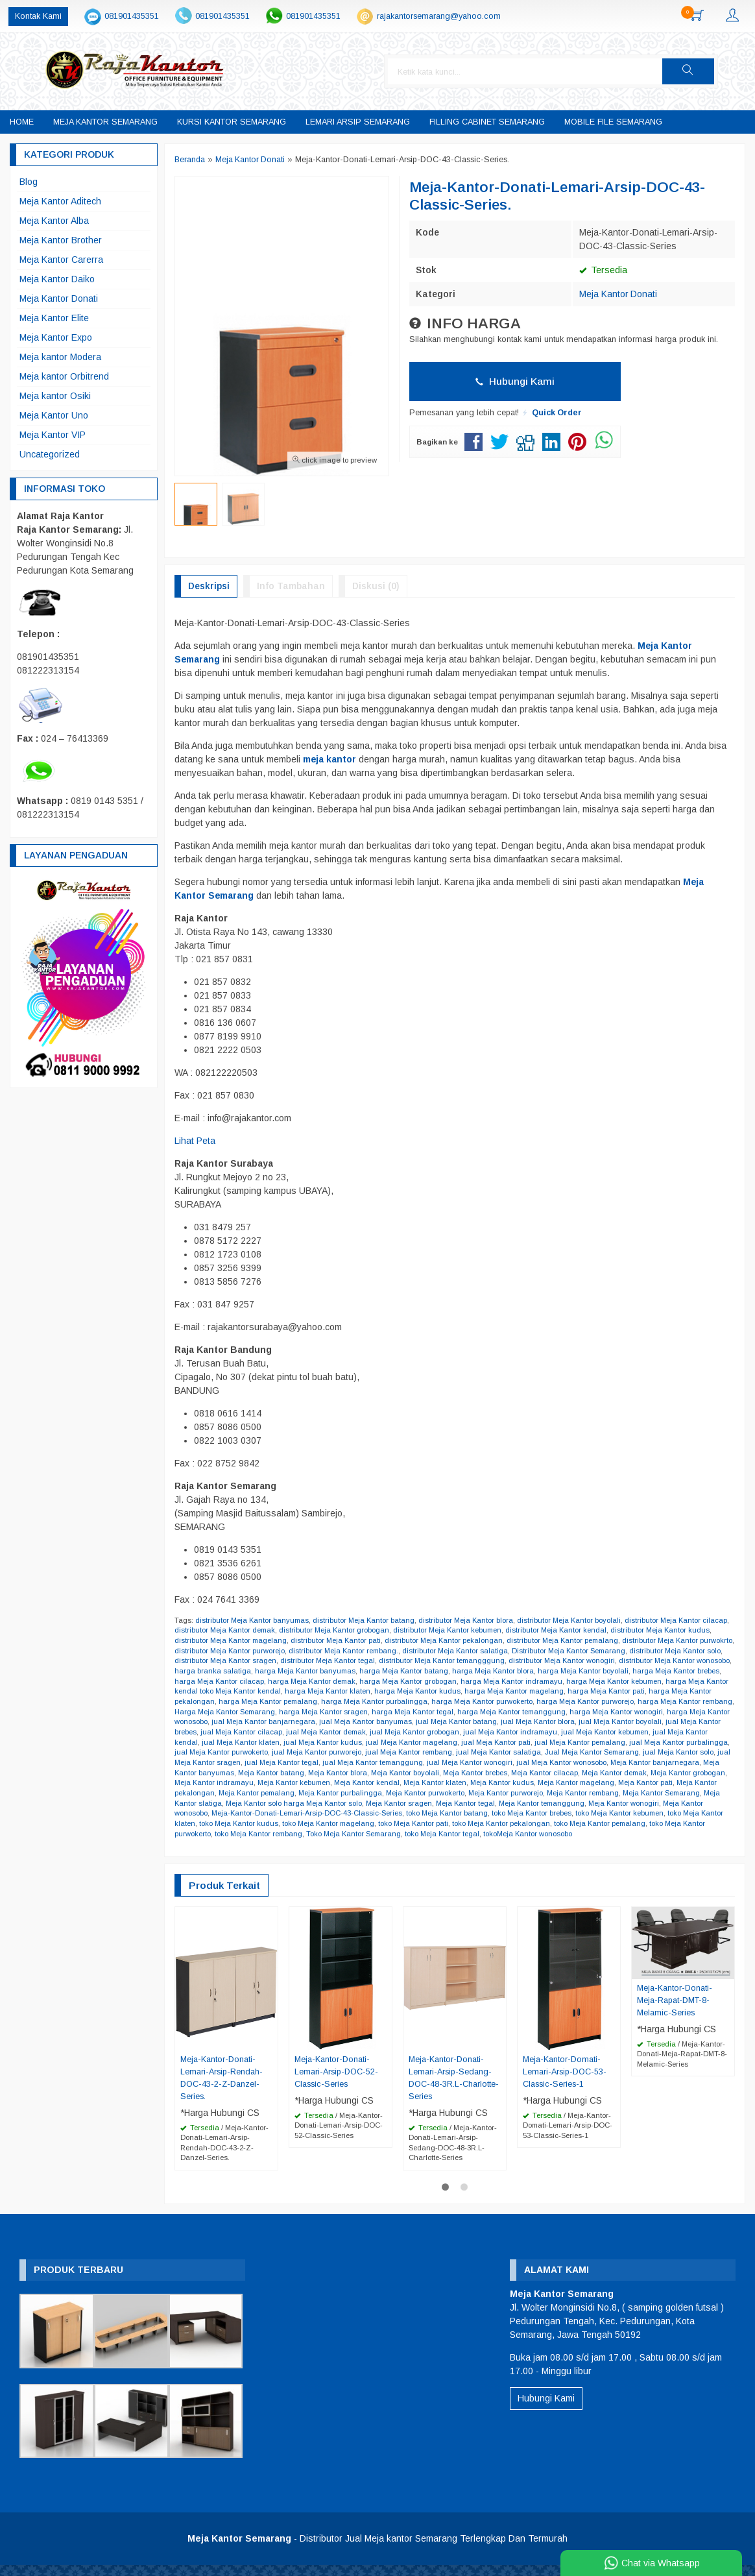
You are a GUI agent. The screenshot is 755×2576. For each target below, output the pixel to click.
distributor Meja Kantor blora (469, 1620)
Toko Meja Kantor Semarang (582, 1834)
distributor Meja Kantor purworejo (267, 1651)
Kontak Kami (38, 16)
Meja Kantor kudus (689, 1783)
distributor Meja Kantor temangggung (488, 1661)
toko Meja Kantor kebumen (290, 1823)
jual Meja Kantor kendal (310, 1742)
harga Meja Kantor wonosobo (322, 1722)
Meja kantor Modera (60, 357)
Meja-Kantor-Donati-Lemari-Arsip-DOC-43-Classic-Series (519, 1813)
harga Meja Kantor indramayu (587, 1681)
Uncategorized (49, 454)
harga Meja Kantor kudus (524, 1691)
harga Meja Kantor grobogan (482, 1681)
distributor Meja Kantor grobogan (365, 1630)
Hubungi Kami (515, 381)
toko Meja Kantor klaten (380, 1823)
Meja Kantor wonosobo (380, 1813)
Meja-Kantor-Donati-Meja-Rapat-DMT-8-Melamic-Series (674, 2011)
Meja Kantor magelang (213, 1793)
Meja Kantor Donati (618, 294)
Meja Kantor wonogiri (302, 1813)
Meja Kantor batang (447, 1773)
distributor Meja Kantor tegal (372, 1661)
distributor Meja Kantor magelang (257, 1640)
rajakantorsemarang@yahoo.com (439, 16)
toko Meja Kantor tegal (672, 1834)
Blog (28, 181)
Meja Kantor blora (515, 1773)
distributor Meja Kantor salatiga (495, 1651)
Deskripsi (209, 586)
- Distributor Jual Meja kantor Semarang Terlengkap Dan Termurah (377, 2549)
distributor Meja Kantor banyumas (252, 1620)
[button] (713, 71)
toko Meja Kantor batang (661, 1813)
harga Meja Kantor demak (384, 1681)
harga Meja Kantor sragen (463, 1712)
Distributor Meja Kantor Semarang (611, 1651)
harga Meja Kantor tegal (555, 1712)
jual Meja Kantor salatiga (671, 1752)
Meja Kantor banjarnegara (280, 1773)
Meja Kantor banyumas (369, 1773)
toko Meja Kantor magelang (556, 1823)
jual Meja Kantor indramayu (684, 1732)
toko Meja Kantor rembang (485, 1834)
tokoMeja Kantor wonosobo (219, 1844)
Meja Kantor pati (285, 1793)
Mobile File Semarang (613, 122)
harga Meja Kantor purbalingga (484, 1701)
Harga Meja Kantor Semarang (363, 1712)
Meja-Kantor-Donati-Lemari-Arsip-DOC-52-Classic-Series (336, 2082)
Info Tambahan (291, 586)
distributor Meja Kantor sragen (268, 1661)
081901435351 (131, 16)
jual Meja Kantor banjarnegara (429, 1722)
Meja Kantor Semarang (105, 122)
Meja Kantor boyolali (583, 1773)
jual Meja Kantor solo (294, 1762)
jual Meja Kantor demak (497, 1732)
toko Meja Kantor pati (642, 1823)
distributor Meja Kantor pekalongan (473, 1640)
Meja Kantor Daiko (57, 279)
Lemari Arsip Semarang (358, 122)
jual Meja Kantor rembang (579, 1752)
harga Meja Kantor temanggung (656, 1712)
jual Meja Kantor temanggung (551, 1762)
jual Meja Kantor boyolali (237, 1732)
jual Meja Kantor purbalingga (287, 1752)
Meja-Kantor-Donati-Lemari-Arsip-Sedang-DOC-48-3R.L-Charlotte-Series (454, 2088)
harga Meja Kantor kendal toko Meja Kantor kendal (297, 1691)
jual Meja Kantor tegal (458, 1762)
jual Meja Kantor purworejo (485, 1752)
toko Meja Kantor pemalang (290, 1834)
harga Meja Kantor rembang (259, 1712)
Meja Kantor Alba (54, 220)
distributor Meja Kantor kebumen (480, 1630)
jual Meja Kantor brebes (324, 1732)
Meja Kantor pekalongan (359, 1793)
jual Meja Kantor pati (654, 1742)
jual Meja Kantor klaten (395, 1742)
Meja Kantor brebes (655, 1773)
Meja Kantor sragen (620, 1803)
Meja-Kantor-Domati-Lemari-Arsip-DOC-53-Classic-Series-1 (564, 2082)
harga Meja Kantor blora (557, 1671)
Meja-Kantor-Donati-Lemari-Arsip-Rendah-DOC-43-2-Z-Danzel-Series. (221, 2088)
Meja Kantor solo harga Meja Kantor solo (512, 1803)
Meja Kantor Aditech (60, 201)
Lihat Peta (194, 1141)
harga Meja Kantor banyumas (367, 1671)
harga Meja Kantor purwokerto (593, 1701)
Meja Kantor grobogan (312, 1783)
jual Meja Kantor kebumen (219, 1742)
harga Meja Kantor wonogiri (221, 1722)
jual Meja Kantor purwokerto (388, 1752)
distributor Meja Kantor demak (254, 1630)
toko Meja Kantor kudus (464, 1823)
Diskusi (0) (376, 586)
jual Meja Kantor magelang (569, 1742)
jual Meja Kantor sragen (374, 1762)
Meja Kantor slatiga (405, 1803)
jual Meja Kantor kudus (478, 1742)
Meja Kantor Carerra (61, 259)
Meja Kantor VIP (52, 435)
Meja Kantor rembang (248, 1803)
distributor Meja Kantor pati (363, 1640)
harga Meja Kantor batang (467, 1671)
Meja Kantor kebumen (475, 1783)
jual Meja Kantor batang (625, 1722)
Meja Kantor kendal (550, 1783)
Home (22, 122)
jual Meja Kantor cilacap (410, 1732)
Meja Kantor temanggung (218, 1813)
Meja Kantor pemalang (444, 1793)
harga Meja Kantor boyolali (649, 1671)
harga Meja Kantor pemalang (376, 1701)
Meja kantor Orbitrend (64, 376)
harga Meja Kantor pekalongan (268, 1701)
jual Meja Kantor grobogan (587, 1732)
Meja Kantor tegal (688, 1803)
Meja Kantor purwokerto (615, 1793)
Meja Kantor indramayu (394, 1783)
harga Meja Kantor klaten (433, 1691)
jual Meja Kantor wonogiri (649, 1762)
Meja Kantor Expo (55, 337)
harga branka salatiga (273, 1671)
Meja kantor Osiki (55, 396)
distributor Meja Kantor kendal (591, 1630)
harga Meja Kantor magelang (622, 1691)
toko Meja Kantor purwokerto (389, 1834)
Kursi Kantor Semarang (231, 122)
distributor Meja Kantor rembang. (382, 1651)
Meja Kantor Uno (53, 415)
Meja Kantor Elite (54, 318)
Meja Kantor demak (236, 1783)
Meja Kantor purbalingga (528, 1793)
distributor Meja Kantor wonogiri (610, 1661)
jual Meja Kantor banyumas (533, 1722)
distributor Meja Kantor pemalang (594, 1640)
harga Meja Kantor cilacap (290, 1681)
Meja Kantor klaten (620, 1783)
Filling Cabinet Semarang (487, 122)
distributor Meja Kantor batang (365, 1620)
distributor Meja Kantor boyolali (573, 1620)
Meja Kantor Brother (60, 240)
